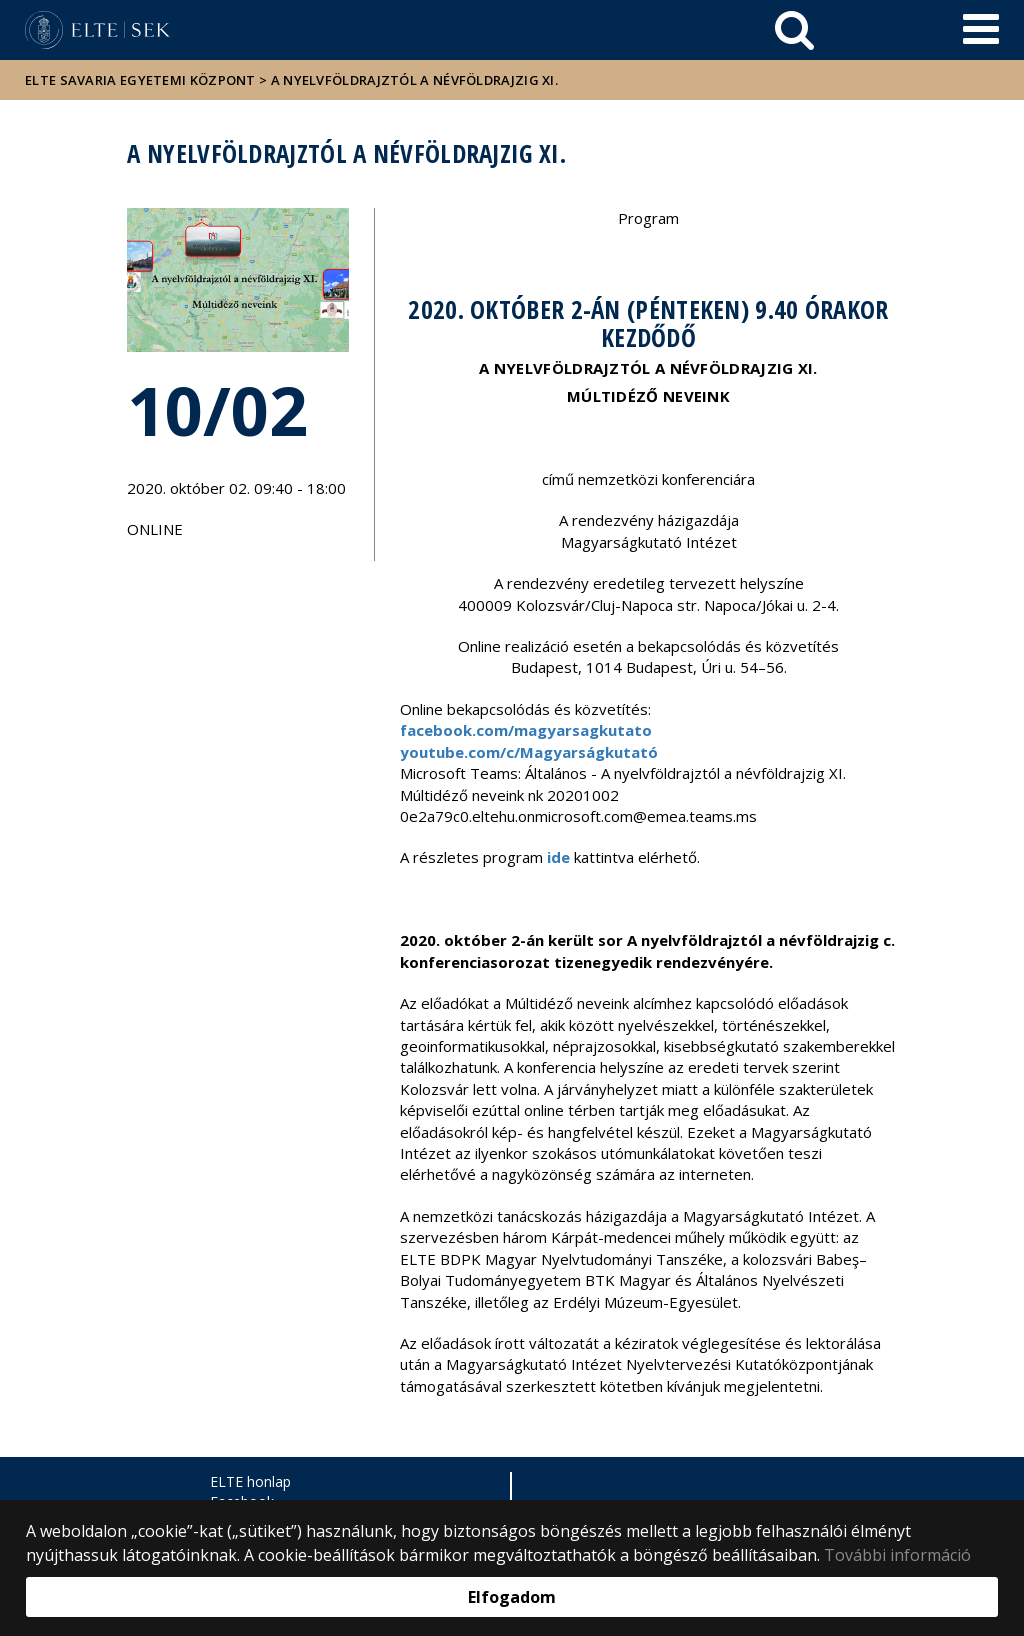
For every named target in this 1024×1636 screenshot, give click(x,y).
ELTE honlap (250, 1481)
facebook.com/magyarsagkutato (526, 730)
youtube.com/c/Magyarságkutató (529, 752)
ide (558, 857)
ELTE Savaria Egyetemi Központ (140, 80)
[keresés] (794, 30)
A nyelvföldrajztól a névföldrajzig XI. (414, 80)
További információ (897, 1555)
